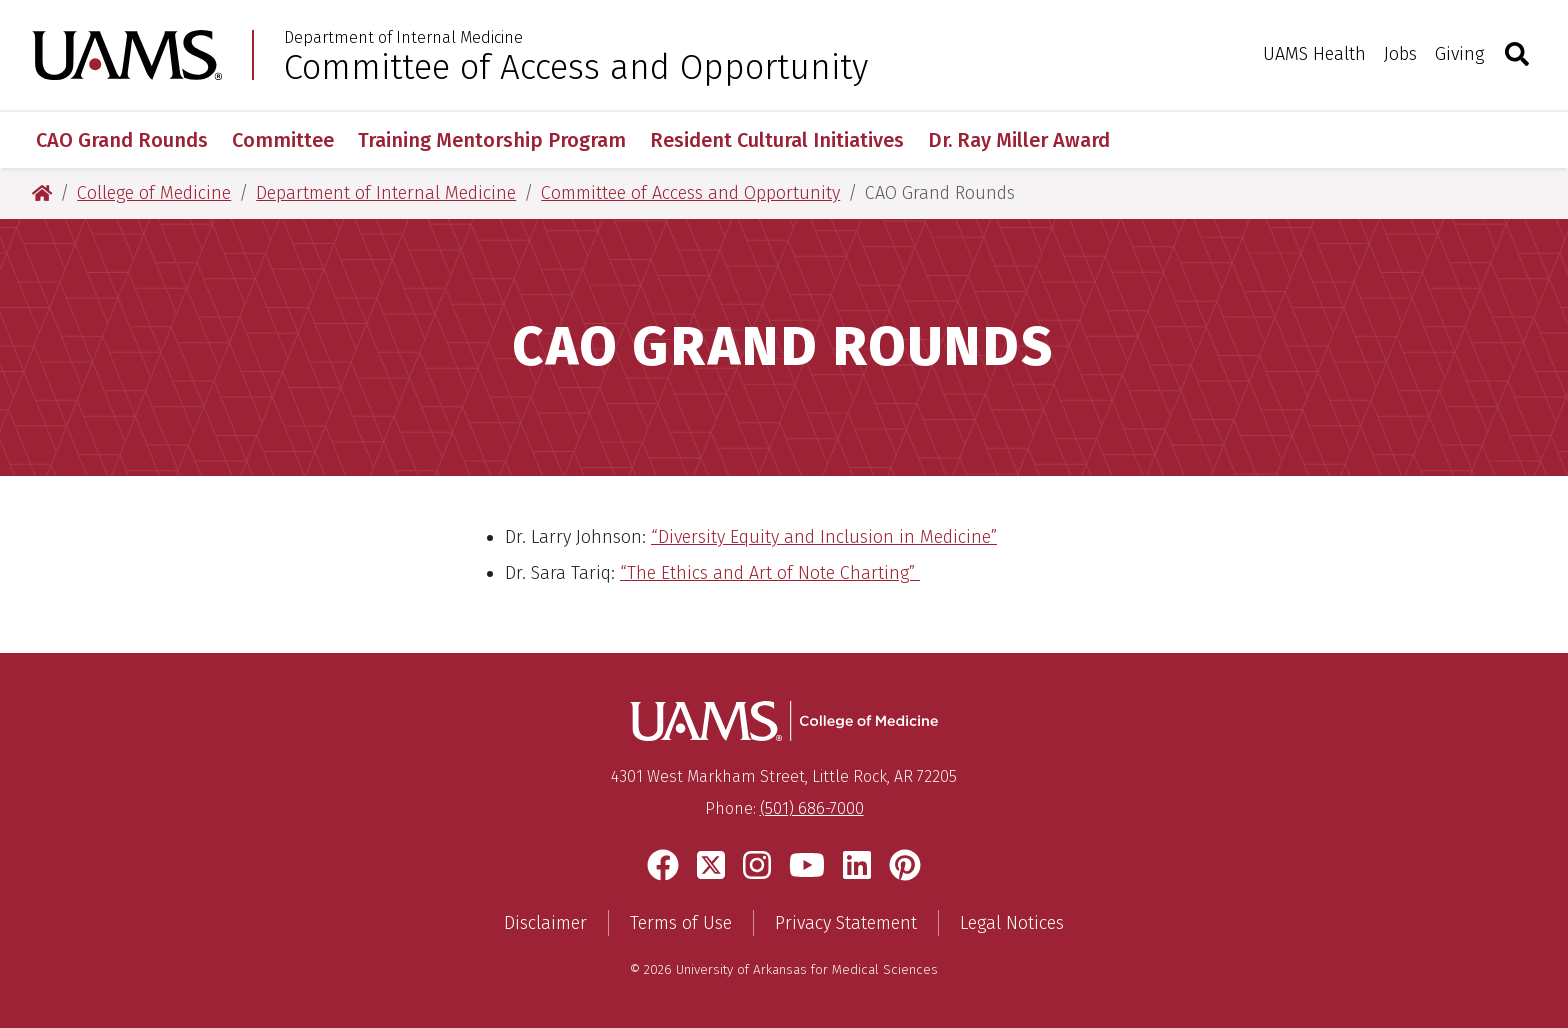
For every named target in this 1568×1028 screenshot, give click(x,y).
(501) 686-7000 (812, 808)
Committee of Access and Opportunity (576, 67)
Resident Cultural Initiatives (777, 140)
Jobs (1400, 54)
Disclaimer (545, 923)
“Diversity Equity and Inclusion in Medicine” (824, 537)
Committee (283, 140)
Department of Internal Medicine (403, 38)
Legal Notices (1012, 923)
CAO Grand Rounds (122, 140)
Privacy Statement (846, 923)
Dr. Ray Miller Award (1019, 140)
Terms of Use (681, 923)
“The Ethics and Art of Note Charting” (770, 573)
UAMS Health (1314, 54)
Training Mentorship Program (492, 140)
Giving (1459, 54)
